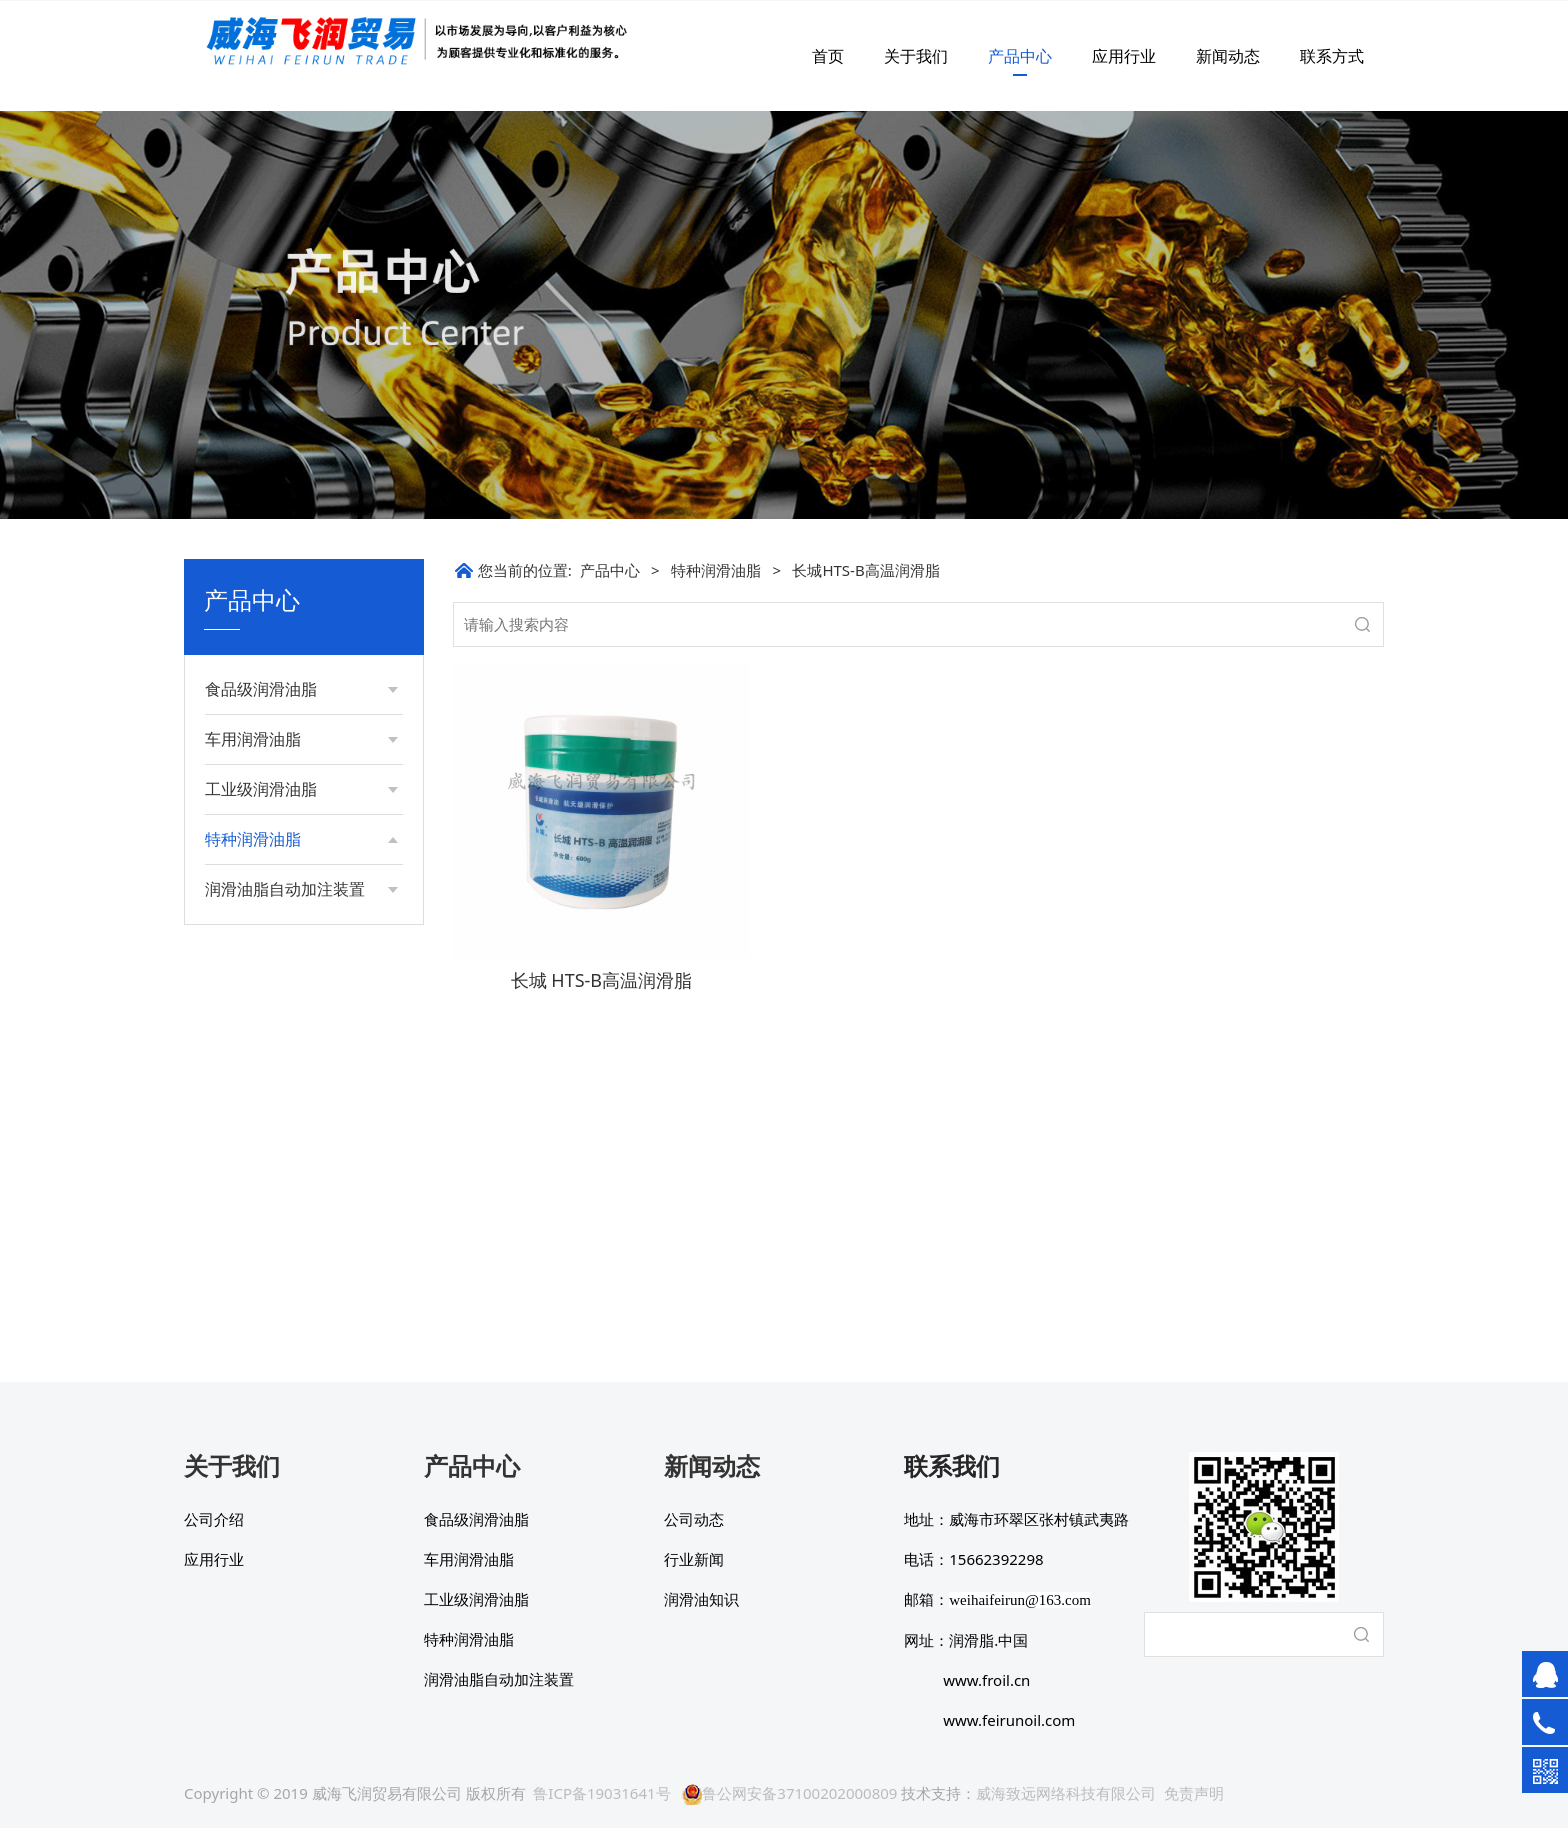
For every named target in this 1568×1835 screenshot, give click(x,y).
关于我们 (916, 56)
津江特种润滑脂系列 (288, 1140)
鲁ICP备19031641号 (601, 1800)
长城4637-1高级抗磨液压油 (303, 958)
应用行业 (1124, 56)
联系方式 (1332, 56)
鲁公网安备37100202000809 (789, 1800)
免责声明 (1194, 1800)
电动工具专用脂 (274, 1106)
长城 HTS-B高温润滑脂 (601, 980)
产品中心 (1020, 56)
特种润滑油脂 (716, 570)
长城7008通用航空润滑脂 (297, 1010)
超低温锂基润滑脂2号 (292, 880)
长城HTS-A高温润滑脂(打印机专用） (303, 1217)
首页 (828, 56)
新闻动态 (1228, 56)
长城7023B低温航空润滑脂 (301, 1062)
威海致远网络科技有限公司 (1066, 1800)
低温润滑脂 (260, 915)
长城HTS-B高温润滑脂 (293, 1174)
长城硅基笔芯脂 (274, 1261)
